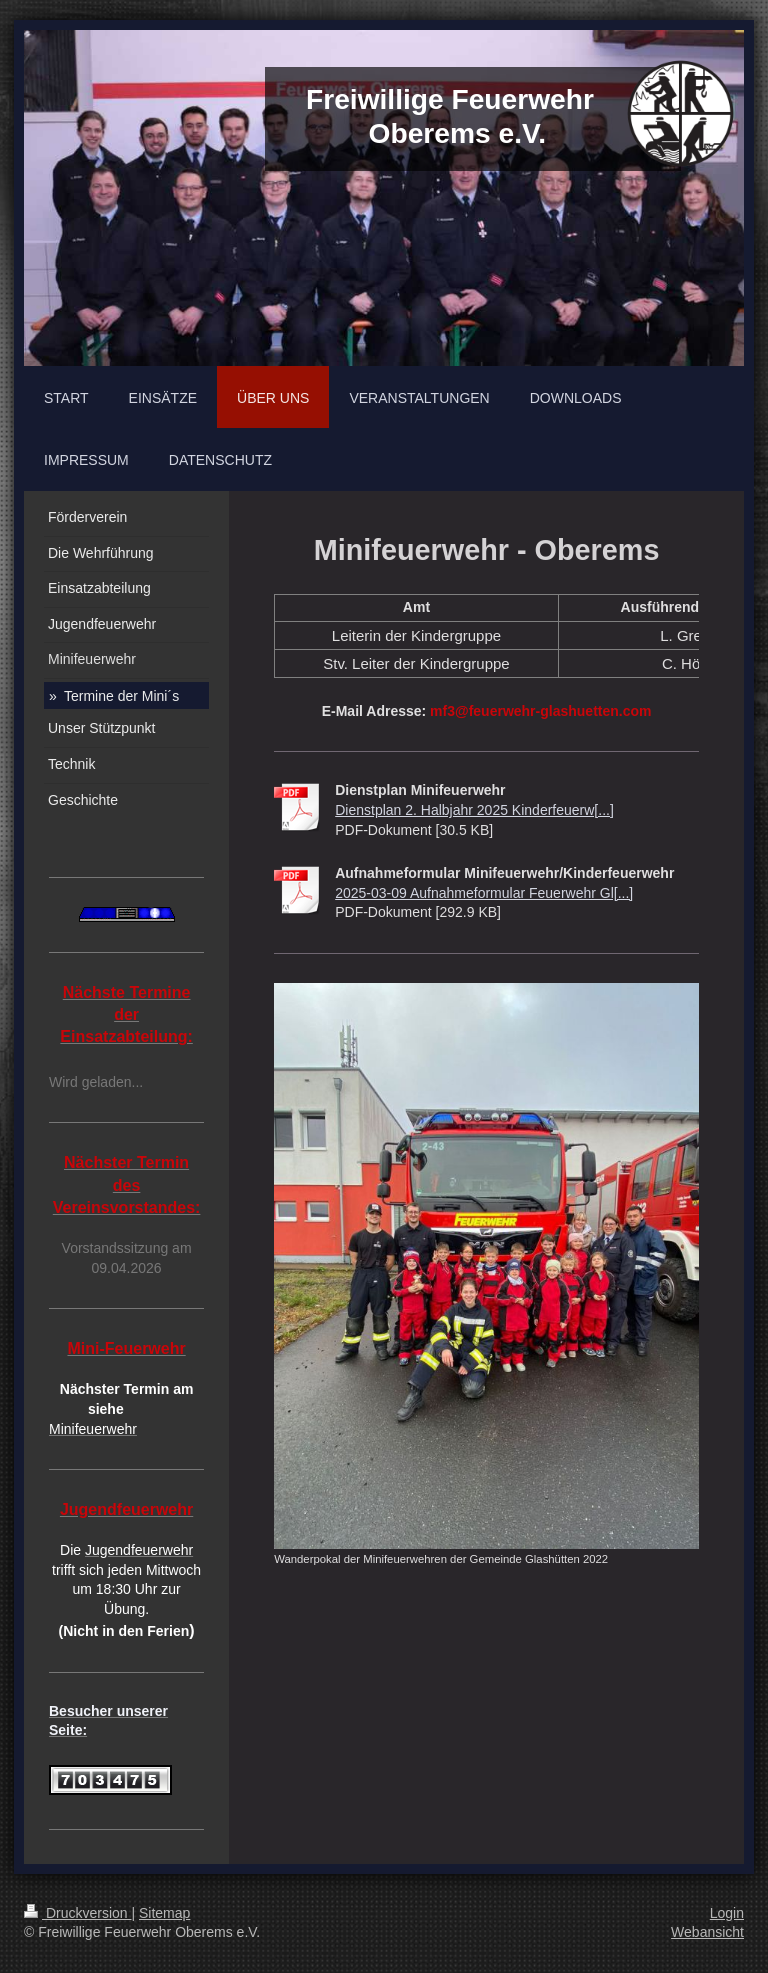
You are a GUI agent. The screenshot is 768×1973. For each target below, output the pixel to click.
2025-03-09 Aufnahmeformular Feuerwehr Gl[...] (484, 893)
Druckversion (77, 1913)
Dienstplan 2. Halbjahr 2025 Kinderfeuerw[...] (474, 810)
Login (727, 1913)
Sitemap (164, 1913)
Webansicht (707, 1932)
